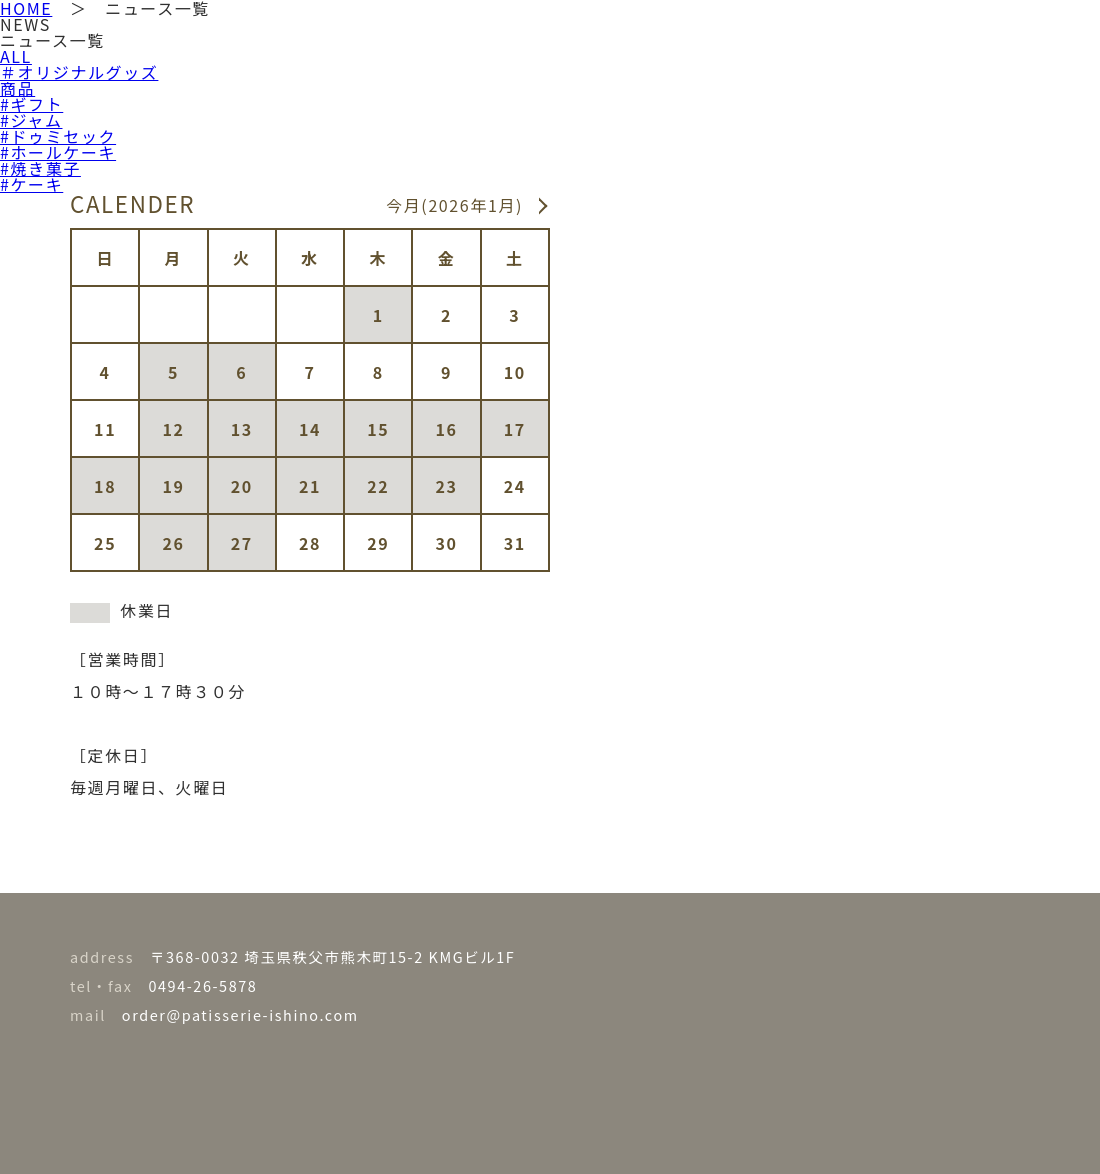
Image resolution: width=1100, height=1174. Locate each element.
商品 (17, 88)
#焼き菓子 (40, 168)
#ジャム (31, 120)
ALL (16, 56)
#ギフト (31, 104)
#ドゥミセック (58, 136)
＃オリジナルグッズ (79, 72)
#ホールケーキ (58, 152)
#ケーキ (31, 184)
